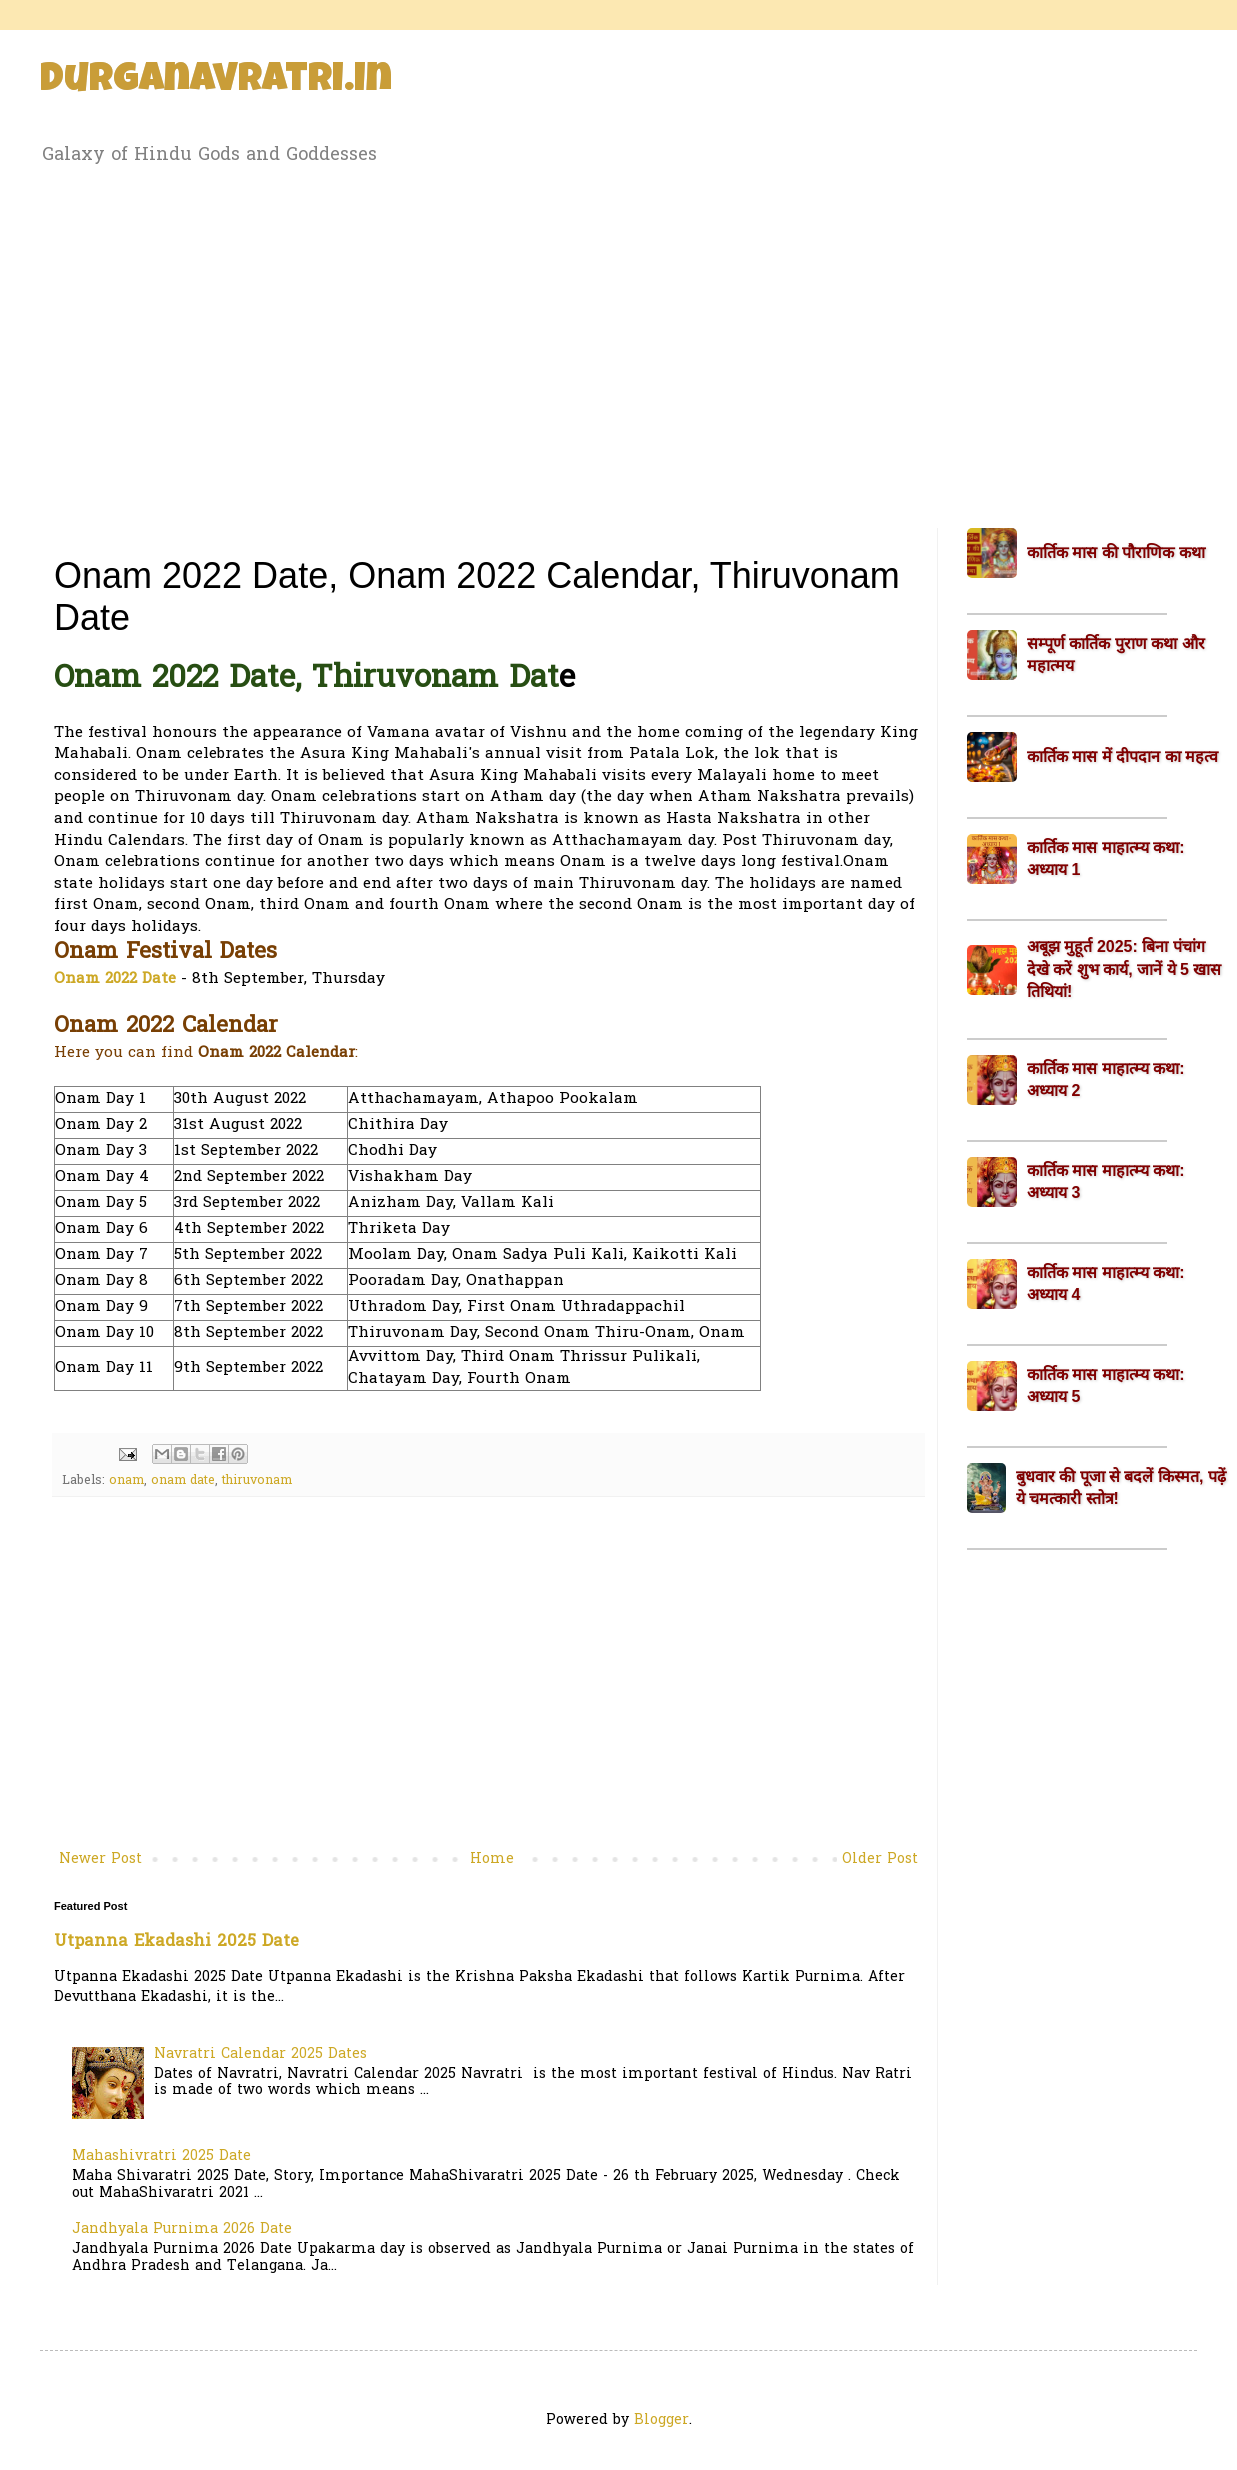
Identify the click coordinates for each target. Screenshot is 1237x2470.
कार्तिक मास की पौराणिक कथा (1116, 552)
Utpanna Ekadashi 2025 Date (176, 1942)
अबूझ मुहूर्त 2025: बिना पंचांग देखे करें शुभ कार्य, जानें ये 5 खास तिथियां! (1124, 969)
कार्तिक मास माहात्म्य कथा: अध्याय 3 (1106, 1181)
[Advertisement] (618, 343)
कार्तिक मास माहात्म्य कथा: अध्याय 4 (1106, 1283)
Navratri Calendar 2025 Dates (260, 2054)
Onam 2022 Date (115, 979)
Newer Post (100, 1859)
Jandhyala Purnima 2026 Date (182, 2229)
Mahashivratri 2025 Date (161, 2156)
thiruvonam (257, 1481)
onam (126, 1481)
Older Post (880, 1859)
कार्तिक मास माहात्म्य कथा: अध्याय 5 (1106, 1385)
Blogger (661, 2420)
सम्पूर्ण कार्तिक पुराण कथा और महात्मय (1116, 654)
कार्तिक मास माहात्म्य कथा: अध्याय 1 (1106, 858)
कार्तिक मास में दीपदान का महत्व (1122, 756)
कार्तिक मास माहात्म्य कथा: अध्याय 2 (1106, 1079)
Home (492, 1859)
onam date (183, 1481)
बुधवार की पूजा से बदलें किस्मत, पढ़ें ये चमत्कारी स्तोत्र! (1121, 1487)
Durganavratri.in (216, 82)
